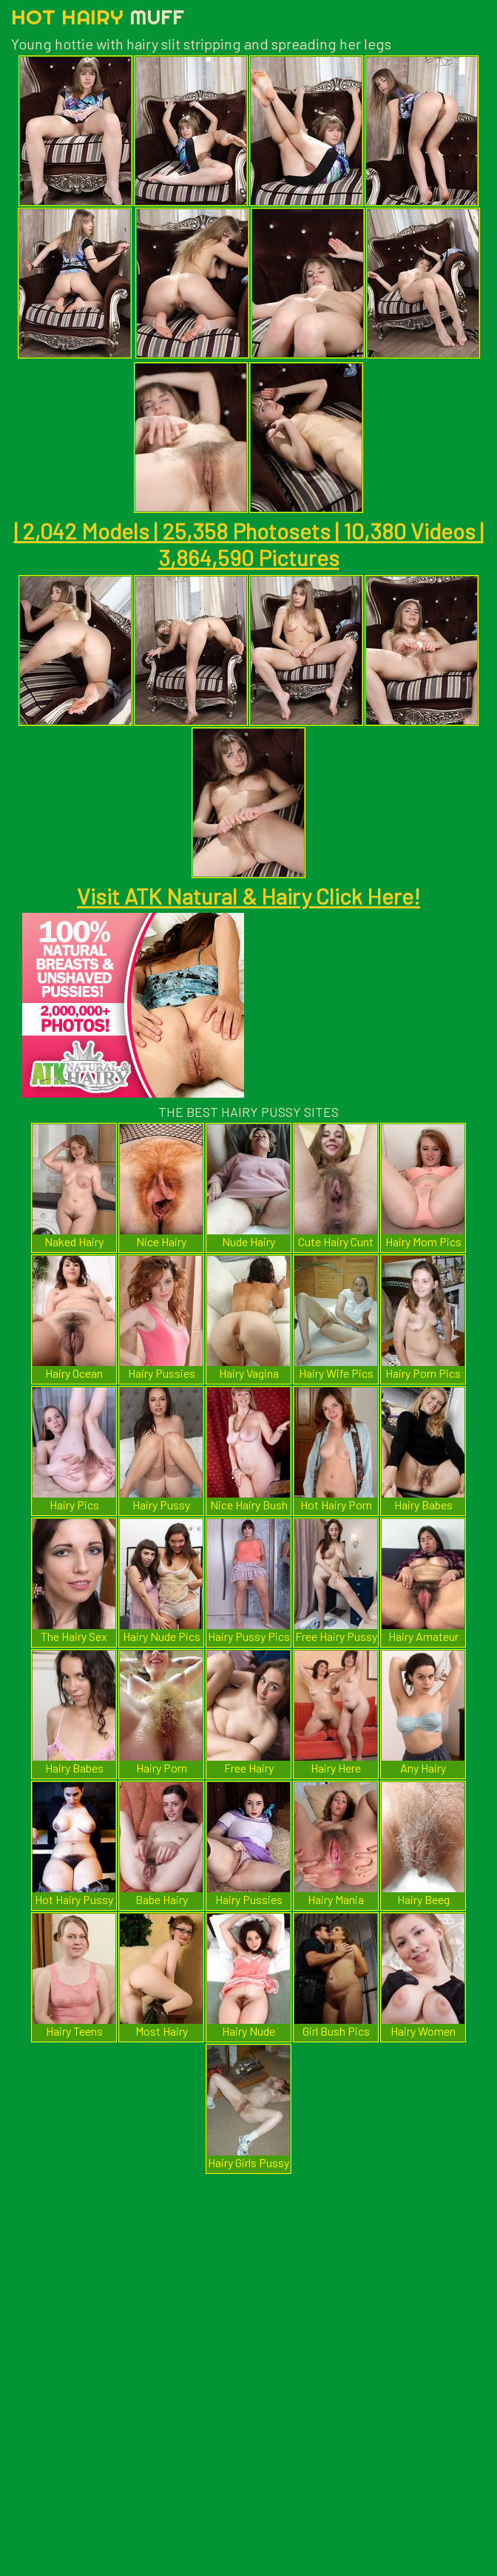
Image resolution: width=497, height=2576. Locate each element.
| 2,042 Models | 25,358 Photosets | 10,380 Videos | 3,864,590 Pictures (249, 544)
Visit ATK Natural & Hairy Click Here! (248, 896)
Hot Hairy (97, 17)
